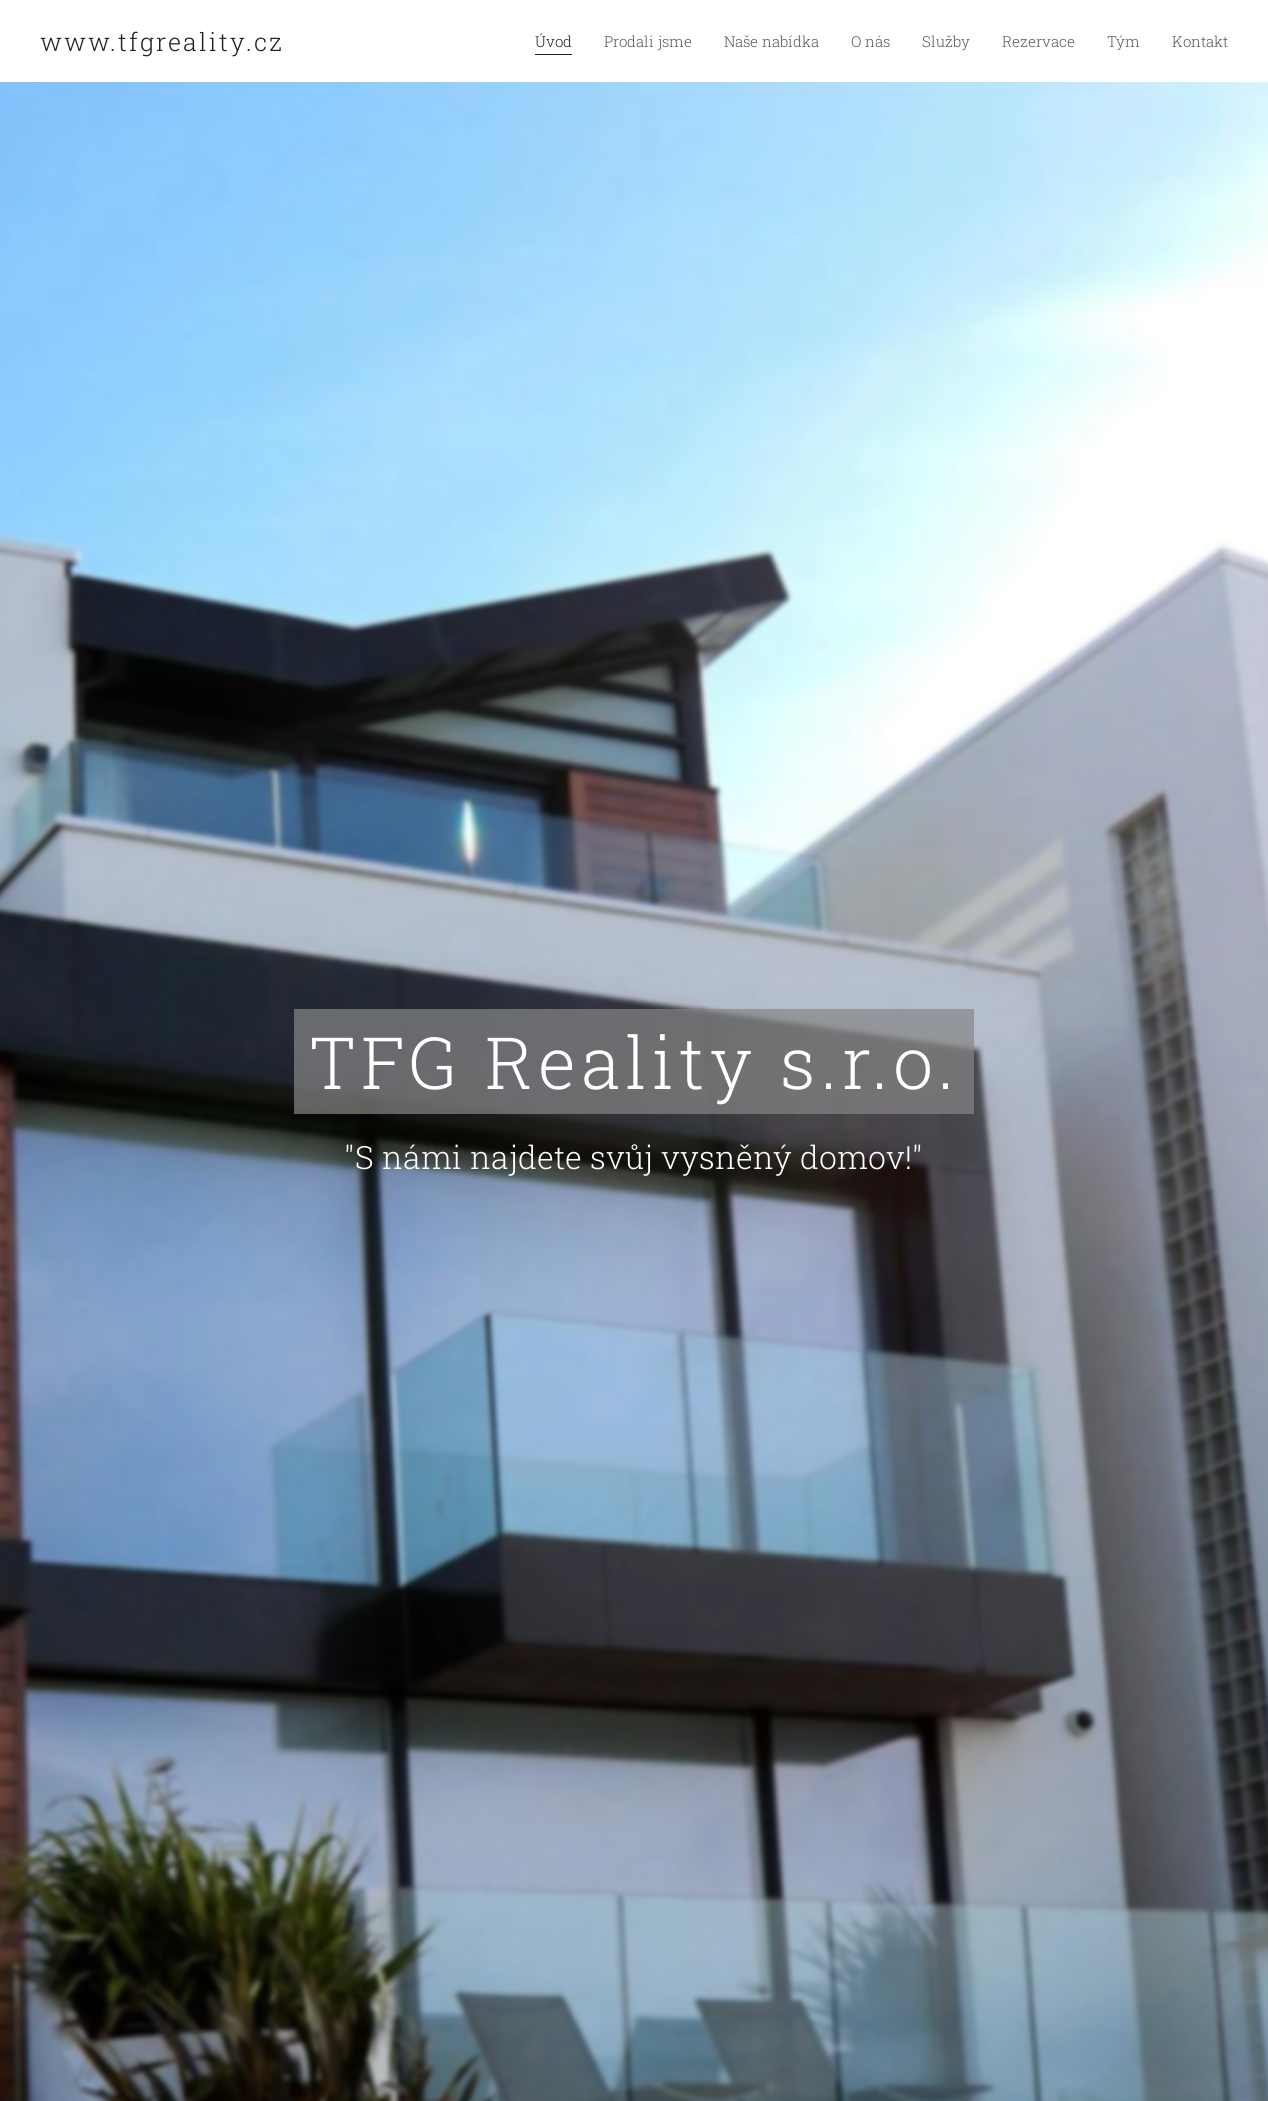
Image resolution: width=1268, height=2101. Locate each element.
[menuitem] (591, 41)
